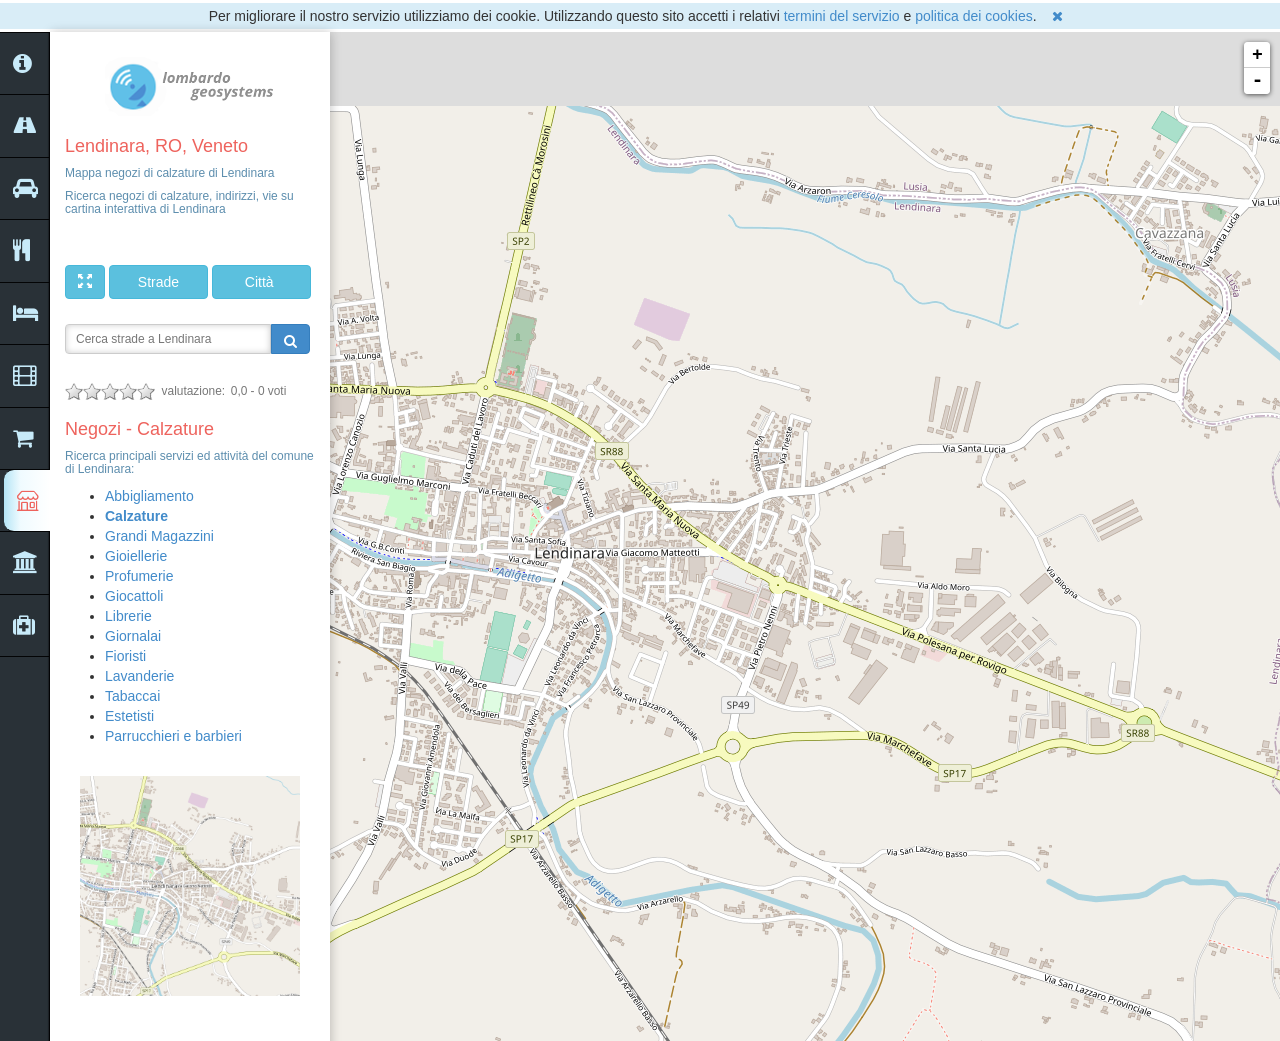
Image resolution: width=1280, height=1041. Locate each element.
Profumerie (139, 576)
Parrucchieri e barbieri (173, 736)
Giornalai (133, 636)
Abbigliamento (149, 496)
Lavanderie (139, 676)
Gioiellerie (136, 556)
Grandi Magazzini (159, 536)
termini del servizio (842, 16)
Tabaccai (132, 696)
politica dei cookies (974, 16)
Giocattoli (134, 596)
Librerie (128, 616)
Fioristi (125, 656)
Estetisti (129, 716)
